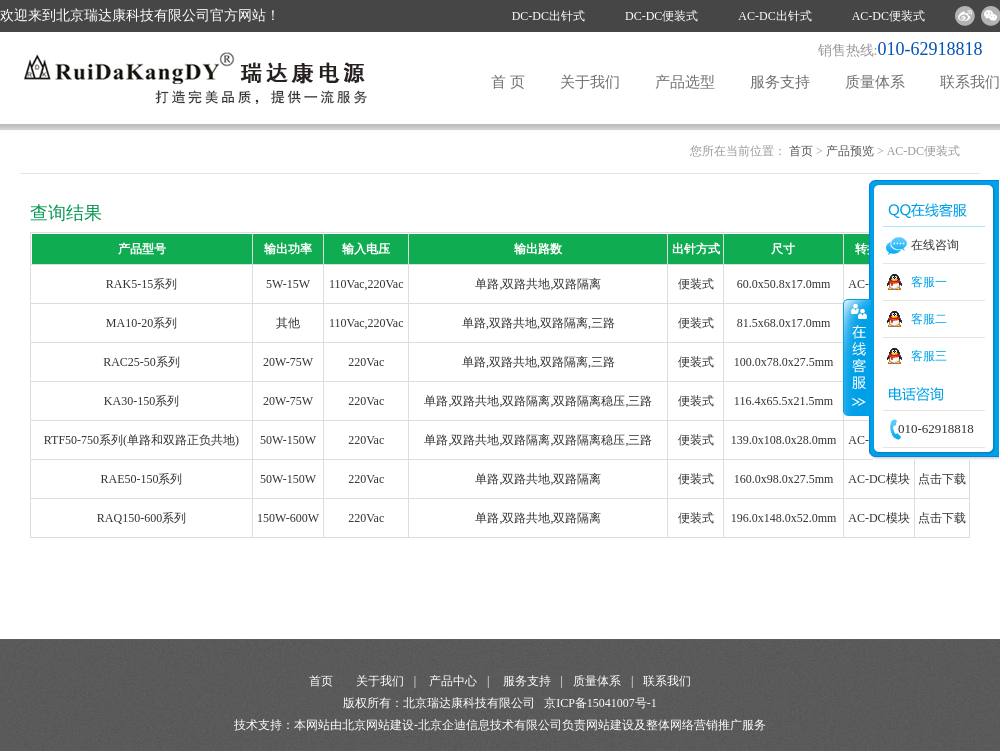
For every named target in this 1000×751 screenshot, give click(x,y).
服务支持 (780, 82)
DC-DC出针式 (548, 16)
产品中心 (453, 681)
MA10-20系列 (141, 323)
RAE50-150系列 (141, 479)
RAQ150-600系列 (141, 518)
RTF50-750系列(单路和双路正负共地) (141, 440)
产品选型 (685, 82)
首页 (801, 151)
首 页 (508, 82)
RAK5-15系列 (141, 284)
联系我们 (970, 82)
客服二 (929, 319)
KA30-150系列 (141, 401)
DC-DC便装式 (661, 16)
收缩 (857, 357)
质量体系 (875, 82)
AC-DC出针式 (774, 16)
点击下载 (942, 479)
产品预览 (850, 151)
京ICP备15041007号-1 (600, 703)
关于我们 (590, 82)
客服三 (929, 356)
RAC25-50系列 (141, 362)
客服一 (929, 282)
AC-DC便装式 (888, 16)
